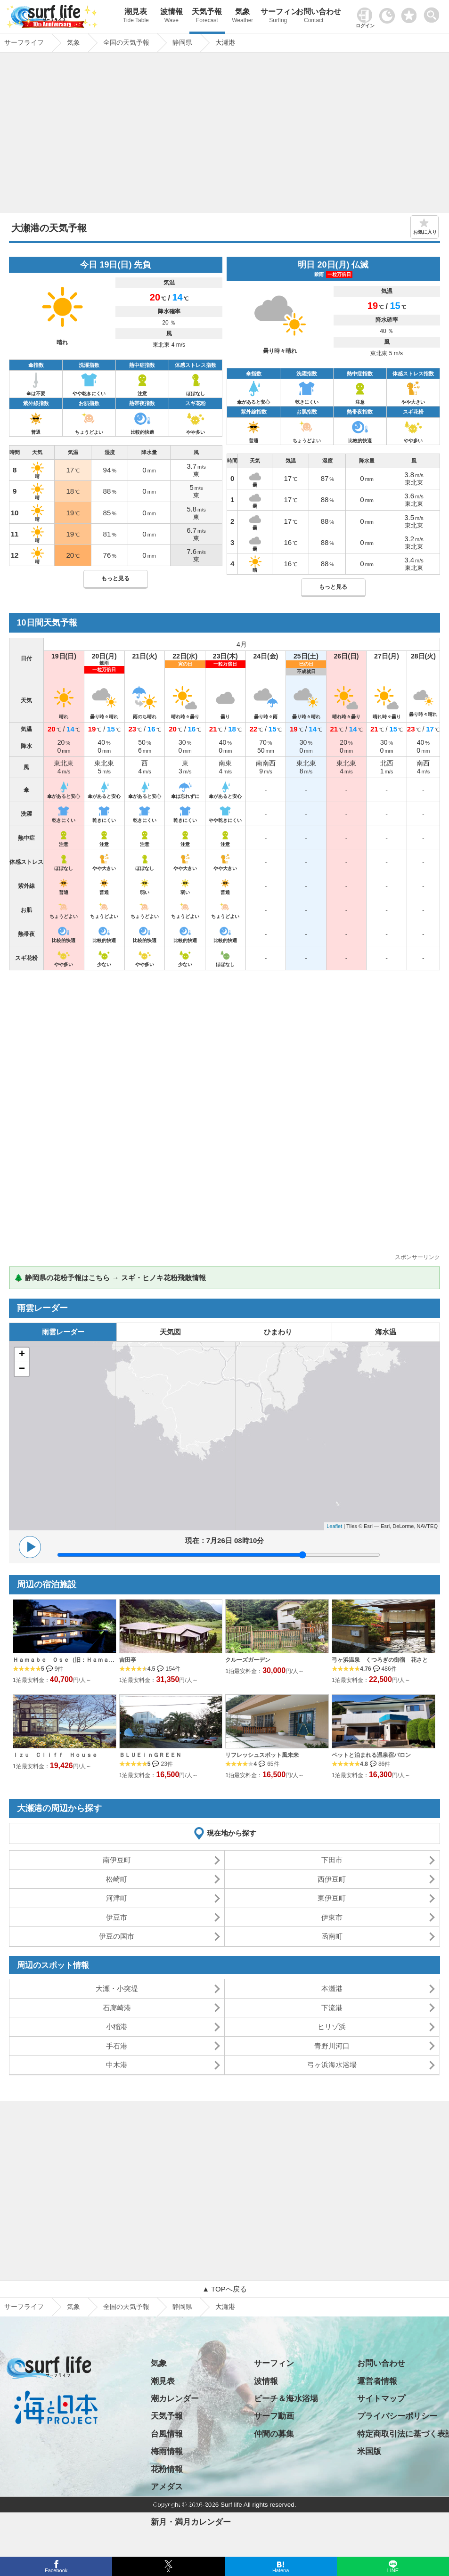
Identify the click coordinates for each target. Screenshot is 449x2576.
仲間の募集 (274, 2434)
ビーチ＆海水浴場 (286, 2398)
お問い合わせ (313, 17)
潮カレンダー (175, 2398)
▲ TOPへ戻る (224, 2289)
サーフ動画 (274, 2416)
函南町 (332, 1936)
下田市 (332, 1860)
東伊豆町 (332, 1898)
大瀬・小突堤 (117, 1988)
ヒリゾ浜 (332, 2027)
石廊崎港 (117, 2008)
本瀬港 (332, 1988)
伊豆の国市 (116, 1936)
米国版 (369, 2451)
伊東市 (332, 1917)
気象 (242, 17)
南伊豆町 (117, 1860)
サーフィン (278, 17)
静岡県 (182, 2306)
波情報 (171, 17)
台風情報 (167, 2434)
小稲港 (116, 2027)
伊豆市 (116, 1917)
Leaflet (334, 1526)
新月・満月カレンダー (191, 2522)
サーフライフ (24, 2306)
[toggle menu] (434, 12)
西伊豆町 (332, 1879)
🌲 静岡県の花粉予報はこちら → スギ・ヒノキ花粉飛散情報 (110, 1278)
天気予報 (207, 17)
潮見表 (136, 17)
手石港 (116, 2046)
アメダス (167, 2486)
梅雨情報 (167, 2451)
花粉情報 (167, 2469)
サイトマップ (381, 2398)
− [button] (22, 1369)
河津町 (116, 1898)
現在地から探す (231, 1833)
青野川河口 (332, 2046)
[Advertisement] (224, 135)
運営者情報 (377, 2381)
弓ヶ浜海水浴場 (332, 2065)
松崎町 (116, 1879)
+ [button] (22, 1355)
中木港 (116, 2065)
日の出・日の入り (183, 2504)
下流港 (332, 2008)
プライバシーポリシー (397, 2416)
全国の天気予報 (126, 2306)
